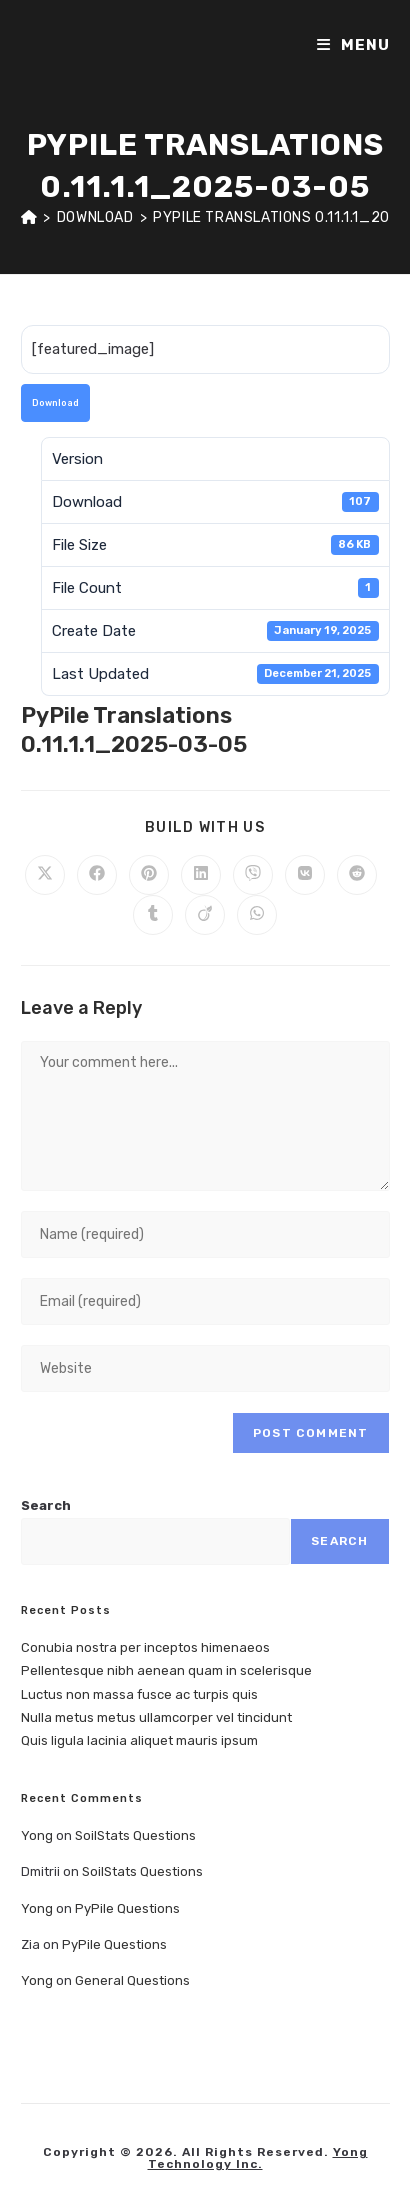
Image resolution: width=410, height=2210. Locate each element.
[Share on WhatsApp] (257, 915)
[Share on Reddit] (357, 875)
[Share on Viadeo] (205, 915)
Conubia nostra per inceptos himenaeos (145, 1647)
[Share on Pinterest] (149, 875)
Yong (37, 1835)
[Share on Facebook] (97, 875)
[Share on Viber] (253, 875)
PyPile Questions (127, 1908)
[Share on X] (45, 875)
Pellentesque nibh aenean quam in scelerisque (166, 1670)
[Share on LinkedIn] (201, 875)
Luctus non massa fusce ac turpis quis (139, 1694)
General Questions (132, 1980)
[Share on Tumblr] (153, 915)
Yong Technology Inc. (258, 2158)
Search (46, 1505)
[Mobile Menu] (353, 45)
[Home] (29, 217)
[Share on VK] (305, 875)
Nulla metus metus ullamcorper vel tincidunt (156, 1717)
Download (55, 403)
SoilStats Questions (135, 1835)
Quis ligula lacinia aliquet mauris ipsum (139, 1740)
